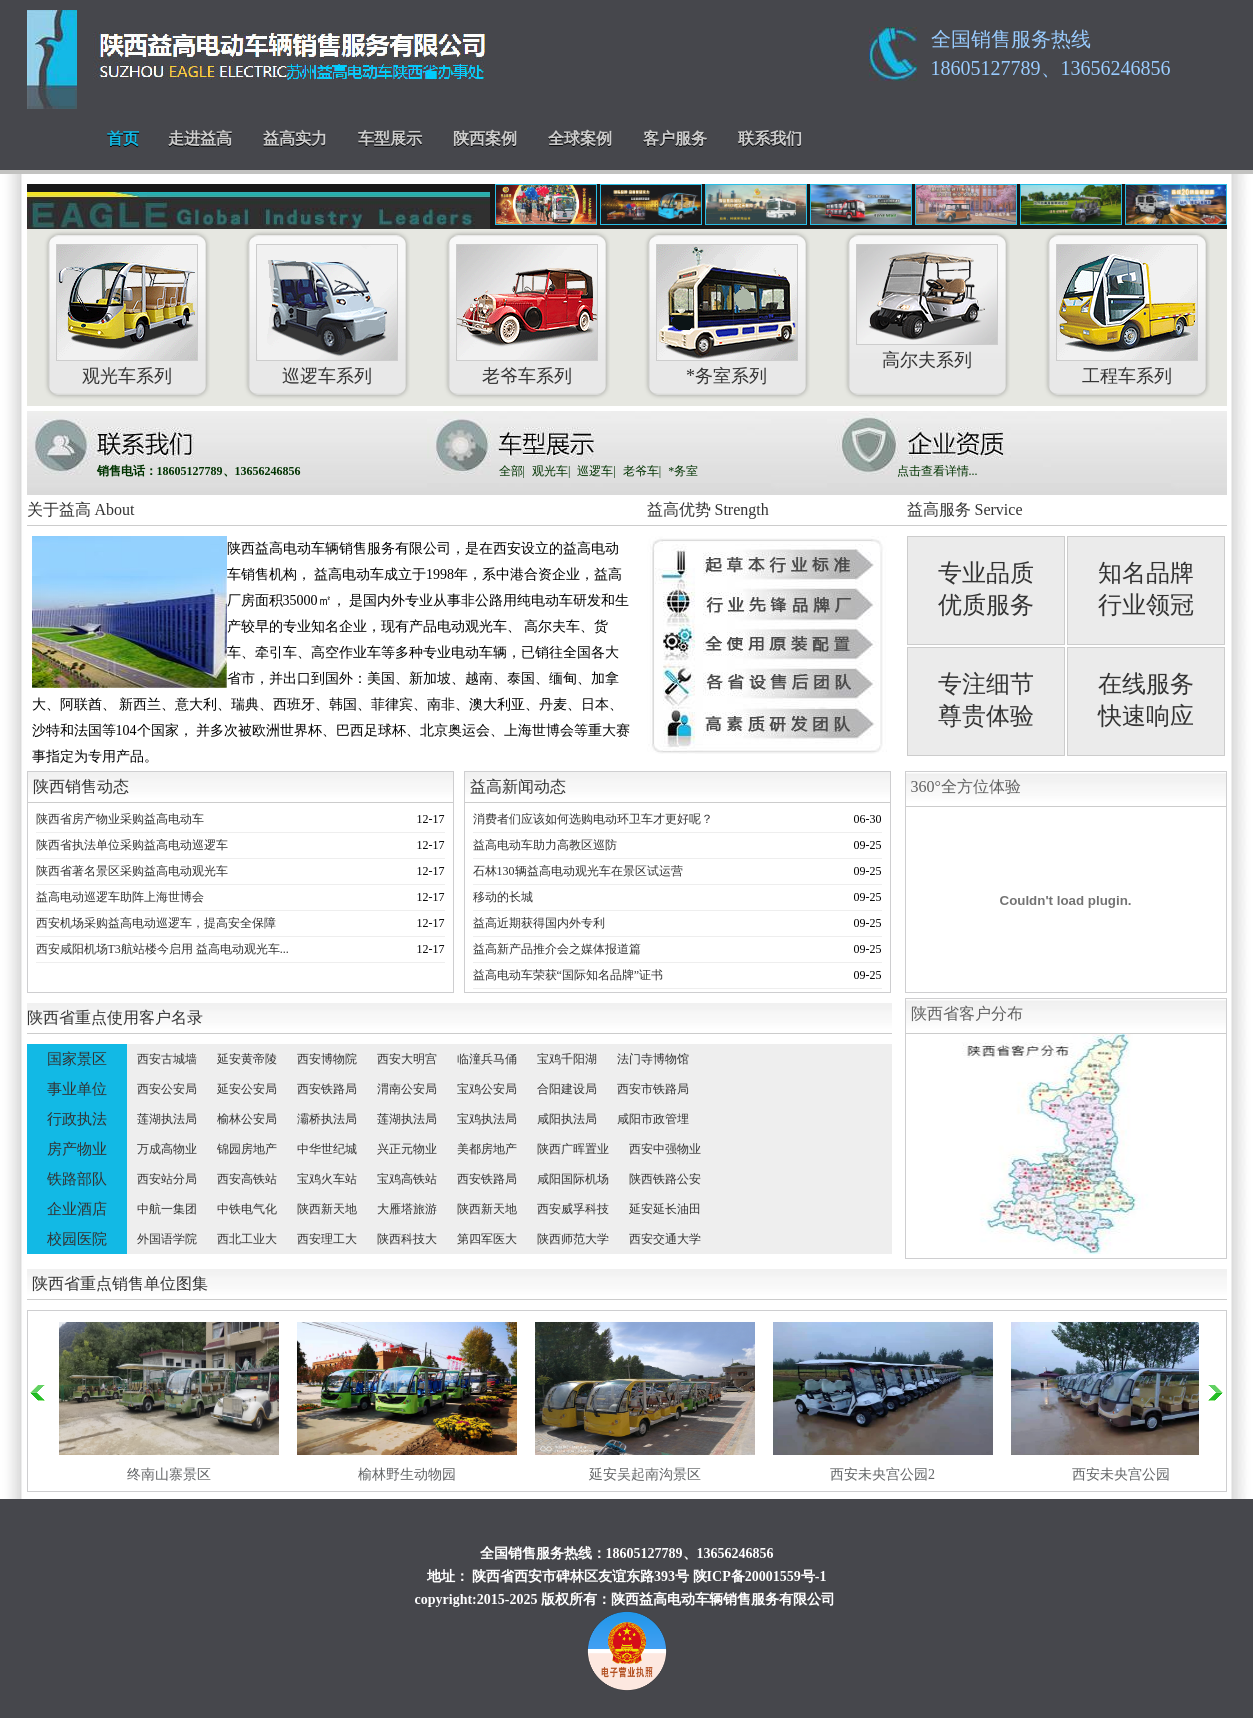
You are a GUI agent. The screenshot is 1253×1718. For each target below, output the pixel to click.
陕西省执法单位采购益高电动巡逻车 (132, 845)
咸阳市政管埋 (653, 1119)
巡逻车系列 (327, 376)
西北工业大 (247, 1239)
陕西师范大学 (573, 1239)
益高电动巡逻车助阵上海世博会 (120, 897)
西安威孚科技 (573, 1209)
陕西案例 (485, 138)
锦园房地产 (247, 1149)
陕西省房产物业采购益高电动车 (120, 819)
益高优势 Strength (708, 509)
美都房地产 (487, 1149)
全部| (512, 471)
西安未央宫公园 (1121, 1474)
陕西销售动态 (81, 786)
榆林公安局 (247, 1119)
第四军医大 (487, 1239)
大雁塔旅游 (407, 1209)
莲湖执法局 (167, 1119)
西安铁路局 (327, 1089)
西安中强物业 (665, 1149)
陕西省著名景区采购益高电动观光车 (132, 871)
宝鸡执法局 (487, 1119)
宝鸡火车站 (327, 1179)
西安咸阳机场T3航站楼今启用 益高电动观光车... (162, 949)
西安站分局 (167, 1179)
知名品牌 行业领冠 (1146, 589)
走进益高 (200, 138)
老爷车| (642, 471)
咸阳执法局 (567, 1119)
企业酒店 (77, 1209)
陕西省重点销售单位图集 (120, 1283)
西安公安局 (167, 1089)
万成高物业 (167, 1149)
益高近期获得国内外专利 (539, 923)
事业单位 (77, 1089)
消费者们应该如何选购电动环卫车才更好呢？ (593, 819)
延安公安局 (247, 1089)
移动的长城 (503, 897)
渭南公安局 (407, 1089)
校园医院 (77, 1239)
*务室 (683, 471)
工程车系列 (1127, 376)
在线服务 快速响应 (1146, 700)
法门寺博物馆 (653, 1059)
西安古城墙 (167, 1059)
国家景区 (77, 1059)
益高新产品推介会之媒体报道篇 (557, 949)
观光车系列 (127, 376)
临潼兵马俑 (487, 1059)
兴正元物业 (407, 1149)
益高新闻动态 (518, 786)
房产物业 (77, 1149)
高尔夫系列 (927, 360)
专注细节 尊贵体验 (986, 700)
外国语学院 (167, 1239)
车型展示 (390, 138)
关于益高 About (81, 509)
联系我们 (770, 138)
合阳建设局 (567, 1089)
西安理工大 (327, 1239)
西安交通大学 (665, 1239)
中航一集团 (167, 1209)
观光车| (551, 471)
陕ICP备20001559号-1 (760, 1576)
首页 (123, 138)
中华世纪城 (327, 1149)
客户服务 (675, 138)
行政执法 (77, 1119)
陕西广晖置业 (573, 1149)
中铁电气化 (247, 1209)
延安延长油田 (665, 1209)
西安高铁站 (247, 1179)
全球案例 (580, 138)
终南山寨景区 (169, 1474)
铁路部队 (77, 1179)
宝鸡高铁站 (407, 1179)
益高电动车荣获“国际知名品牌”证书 (568, 975)
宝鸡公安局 (487, 1089)
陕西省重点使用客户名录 (115, 1017)
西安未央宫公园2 (882, 1474)
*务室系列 (726, 376)
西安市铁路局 (653, 1089)
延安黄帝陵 (247, 1059)
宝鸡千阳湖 (567, 1059)
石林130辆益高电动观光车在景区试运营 (578, 871)
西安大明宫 (407, 1059)
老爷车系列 (527, 376)
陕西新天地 (327, 1209)
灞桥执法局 (327, 1119)
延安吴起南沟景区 (645, 1474)
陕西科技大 (407, 1239)
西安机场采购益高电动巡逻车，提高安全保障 (156, 923)
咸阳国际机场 (573, 1179)
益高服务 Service (965, 509)
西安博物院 (327, 1059)
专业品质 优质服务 (986, 589)
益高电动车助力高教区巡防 (545, 845)
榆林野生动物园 (407, 1474)
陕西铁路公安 (665, 1179)
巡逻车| (596, 471)
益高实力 (295, 138)
